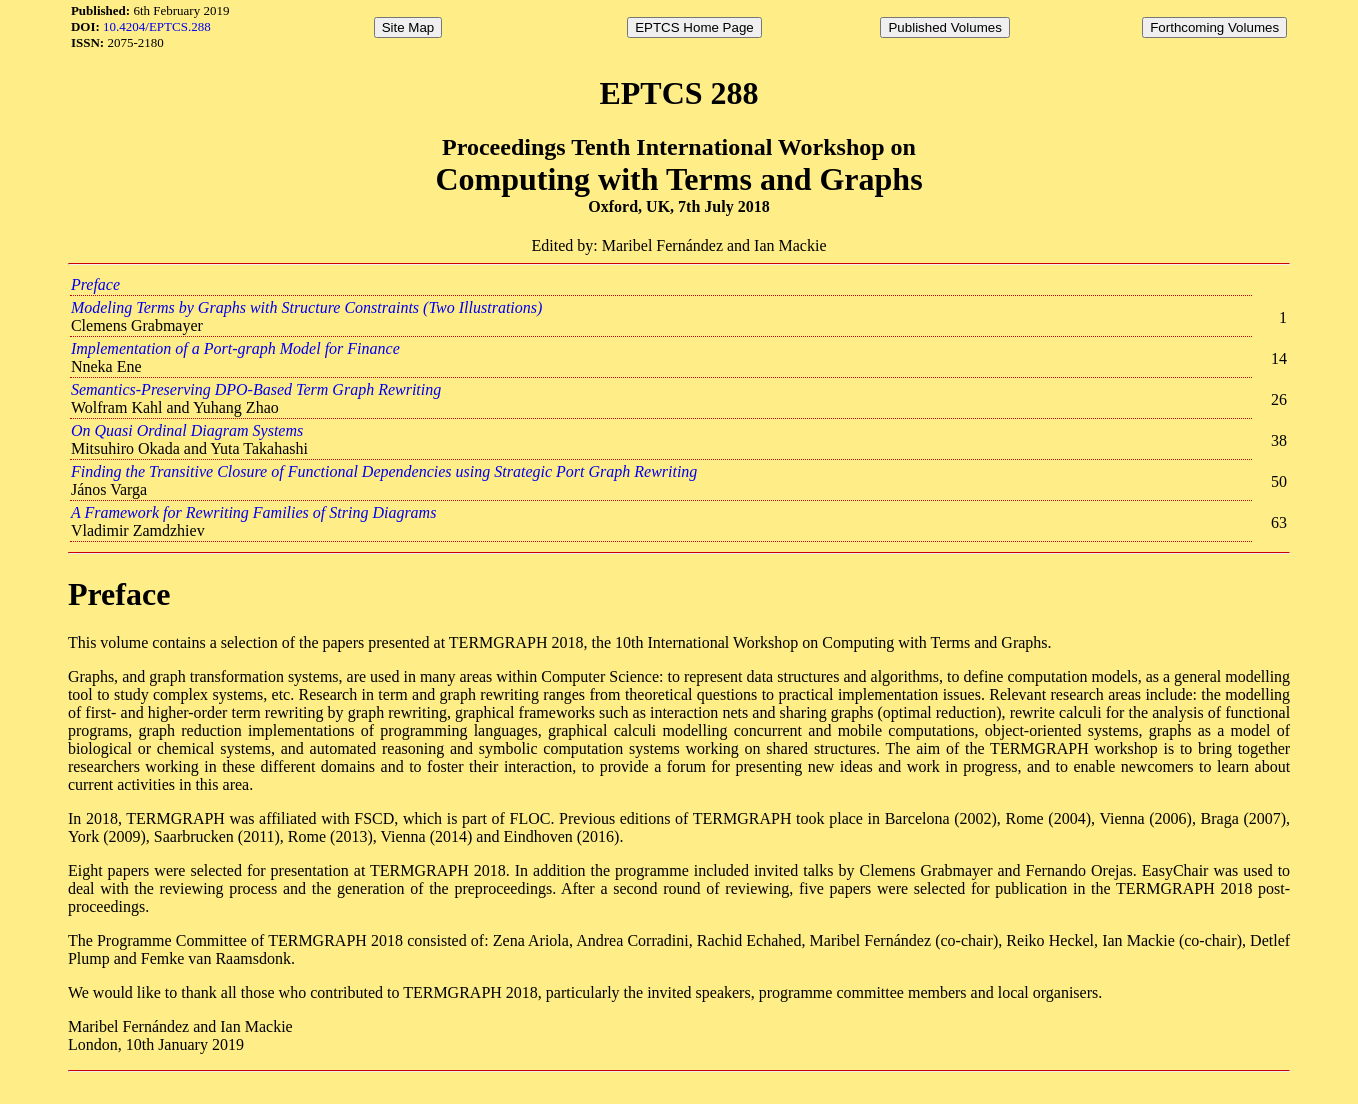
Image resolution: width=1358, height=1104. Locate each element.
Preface (95, 284)
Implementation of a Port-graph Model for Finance (235, 348)
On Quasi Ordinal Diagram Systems (187, 430)
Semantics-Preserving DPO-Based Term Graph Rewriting (256, 389)
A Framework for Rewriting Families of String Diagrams (253, 512)
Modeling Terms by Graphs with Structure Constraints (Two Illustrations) (306, 307)
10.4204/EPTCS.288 (157, 26)
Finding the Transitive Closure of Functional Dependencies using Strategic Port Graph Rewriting (384, 471)
